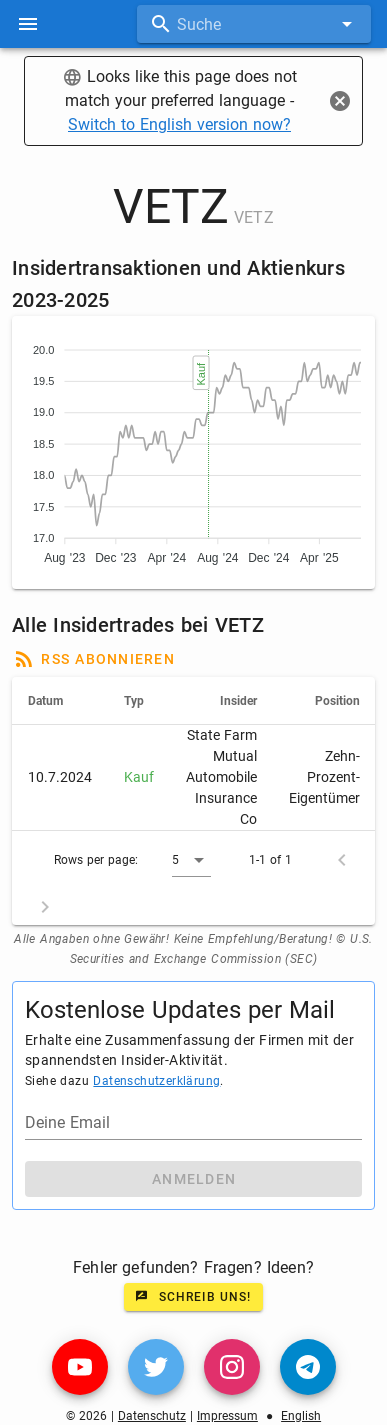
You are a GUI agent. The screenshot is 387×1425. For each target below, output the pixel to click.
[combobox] (254, 24)
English (301, 1416)
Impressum (227, 1416)
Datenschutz (152, 1416)
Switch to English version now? (179, 124)
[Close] (340, 101)
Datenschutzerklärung (156, 1081)
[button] (191, 860)
